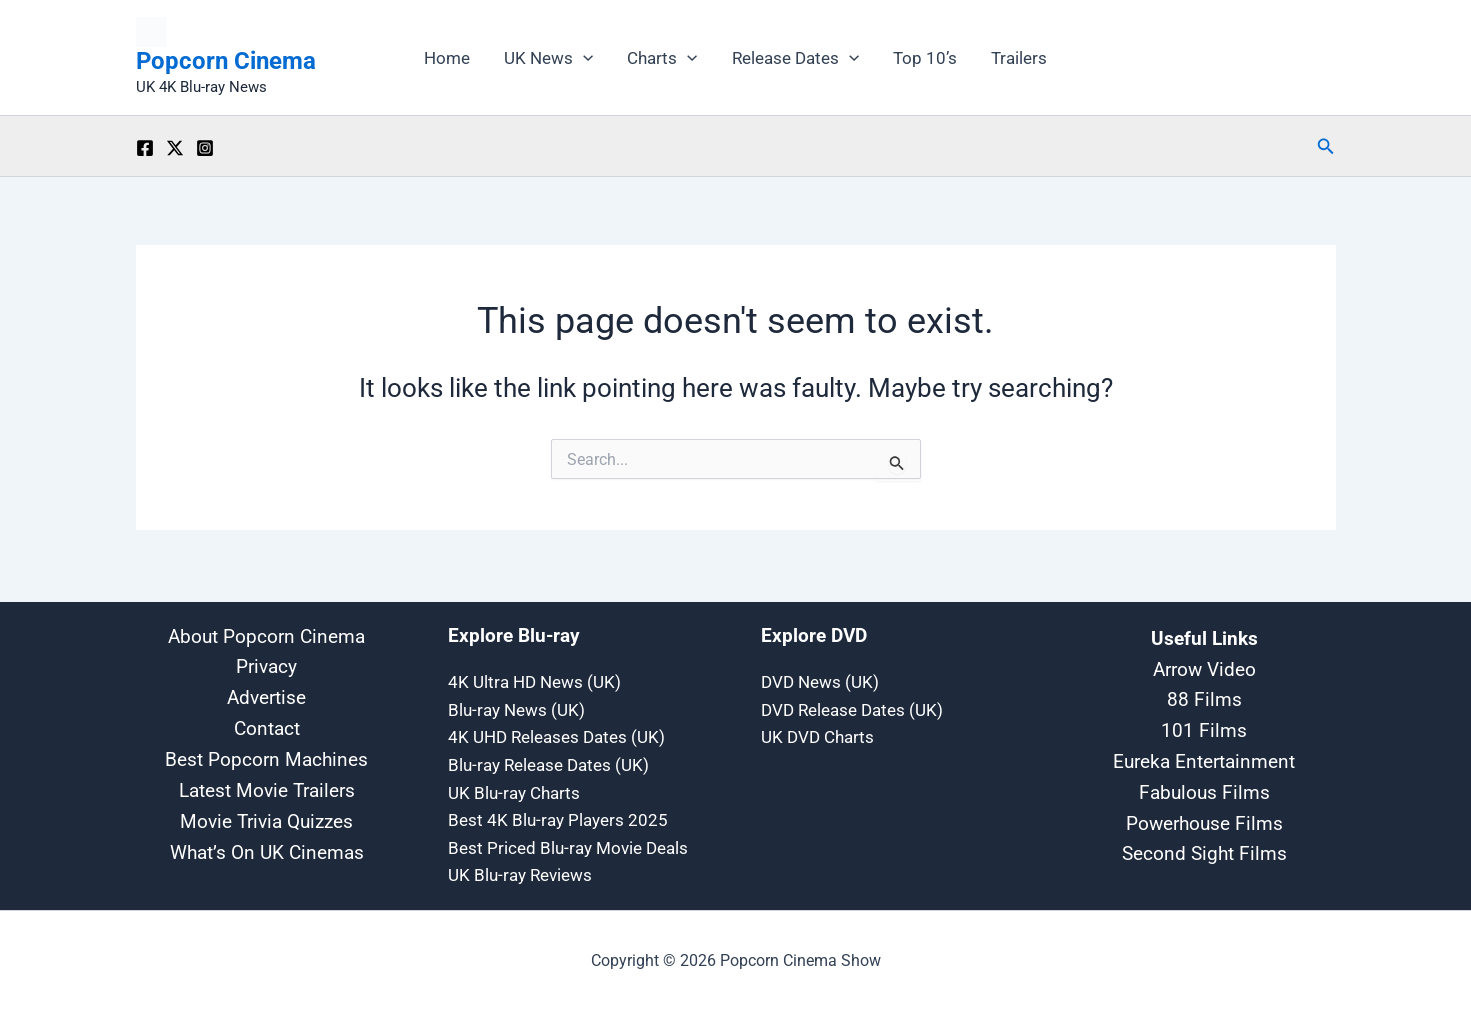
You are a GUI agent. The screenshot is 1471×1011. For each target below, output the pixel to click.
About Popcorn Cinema (266, 633)
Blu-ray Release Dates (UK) (548, 764)
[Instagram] (205, 148)
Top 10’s (925, 58)
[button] (583, 58)
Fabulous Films (1204, 790)
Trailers (1019, 58)
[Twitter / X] (175, 148)
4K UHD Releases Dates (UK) (556, 736)
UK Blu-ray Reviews (520, 876)
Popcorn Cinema (226, 61)
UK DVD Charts (817, 736)
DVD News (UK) (820, 680)
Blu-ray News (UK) (516, 708)
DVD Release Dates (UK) (852, 708)
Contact (267, 727)
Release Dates (795, 58)
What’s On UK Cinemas (267, 853)
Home (447, 58)
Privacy (266, 665)
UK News (548, 58)
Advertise (266, 696)
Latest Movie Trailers (267, 790)
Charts (662, 58)
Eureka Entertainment (1204, 759)
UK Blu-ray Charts (514, 792)
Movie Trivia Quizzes (266, 821)
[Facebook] (145, 148)
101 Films (1204, 728)
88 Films (1204, 697)
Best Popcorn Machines (266, 759)
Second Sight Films (1204, 851)
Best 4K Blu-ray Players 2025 (558, 820)
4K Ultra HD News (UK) (534, 680)
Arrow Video (1204, 667)
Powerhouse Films (1204, 821)
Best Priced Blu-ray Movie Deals (568, 848)
